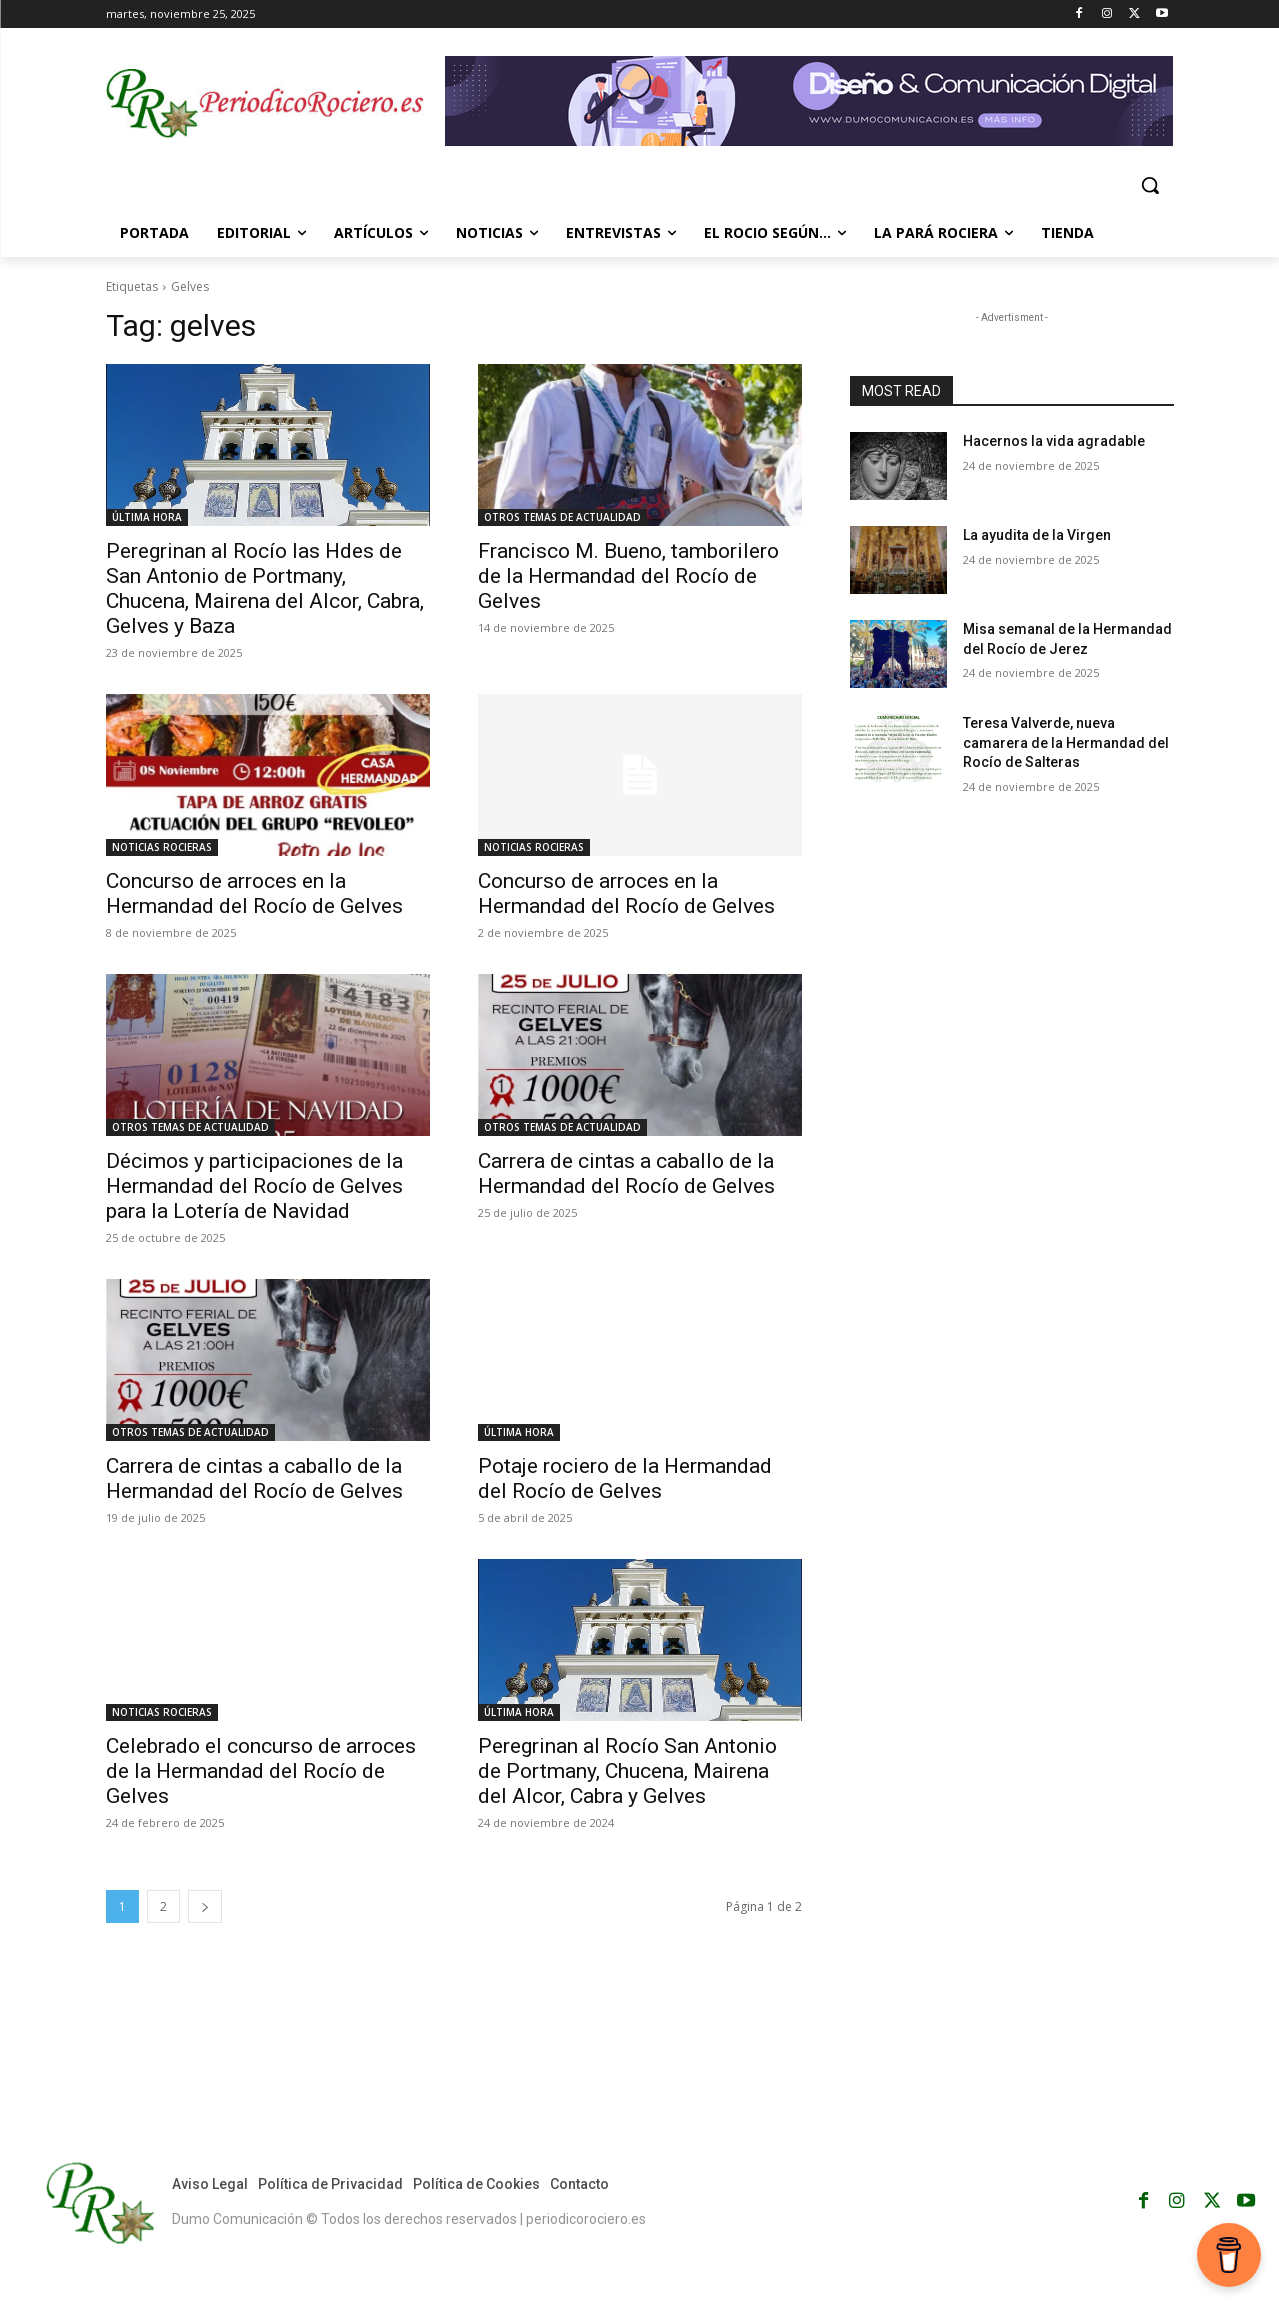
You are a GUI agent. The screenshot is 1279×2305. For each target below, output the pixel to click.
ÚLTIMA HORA (147, 517)
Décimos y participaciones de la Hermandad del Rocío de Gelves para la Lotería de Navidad (254, 1186)
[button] (1150, 185)
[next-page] (205, 1906)
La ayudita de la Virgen (1037, 535)
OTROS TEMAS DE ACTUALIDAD (562, 517)
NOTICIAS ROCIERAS (162, 847)
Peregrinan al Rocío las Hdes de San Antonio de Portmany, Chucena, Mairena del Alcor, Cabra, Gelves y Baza (265, 588)
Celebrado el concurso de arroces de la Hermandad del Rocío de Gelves (261, 1771)
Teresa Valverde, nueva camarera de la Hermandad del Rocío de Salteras (1066, 742)
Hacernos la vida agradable (1054, 441)
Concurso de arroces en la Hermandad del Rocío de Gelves (254, 893)
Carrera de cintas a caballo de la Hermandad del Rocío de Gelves (626, 1173)
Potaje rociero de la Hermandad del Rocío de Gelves (625, 1478)
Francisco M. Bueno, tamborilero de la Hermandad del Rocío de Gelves (628, 576)
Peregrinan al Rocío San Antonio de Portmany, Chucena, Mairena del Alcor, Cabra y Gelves (627, 1771)
